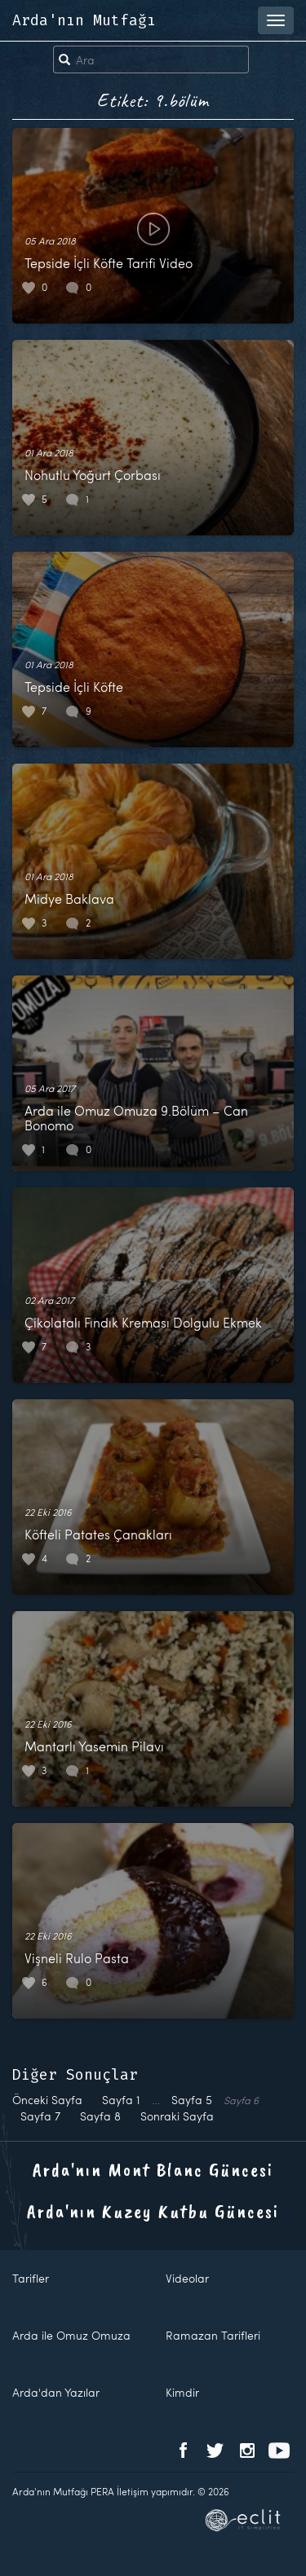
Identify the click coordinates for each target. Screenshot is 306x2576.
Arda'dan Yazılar (56, 2392)
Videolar (187, 2278)
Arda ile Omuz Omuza (71, 2335)
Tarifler (30, 2278)
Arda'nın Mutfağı (84, 20)
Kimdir (182, 2392)
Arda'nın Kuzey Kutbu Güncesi (153, 2211)
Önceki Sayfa (47, 2099)
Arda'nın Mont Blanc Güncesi (153, 2169)
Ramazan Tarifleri (213, 2335)
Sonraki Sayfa (177, 2116)
